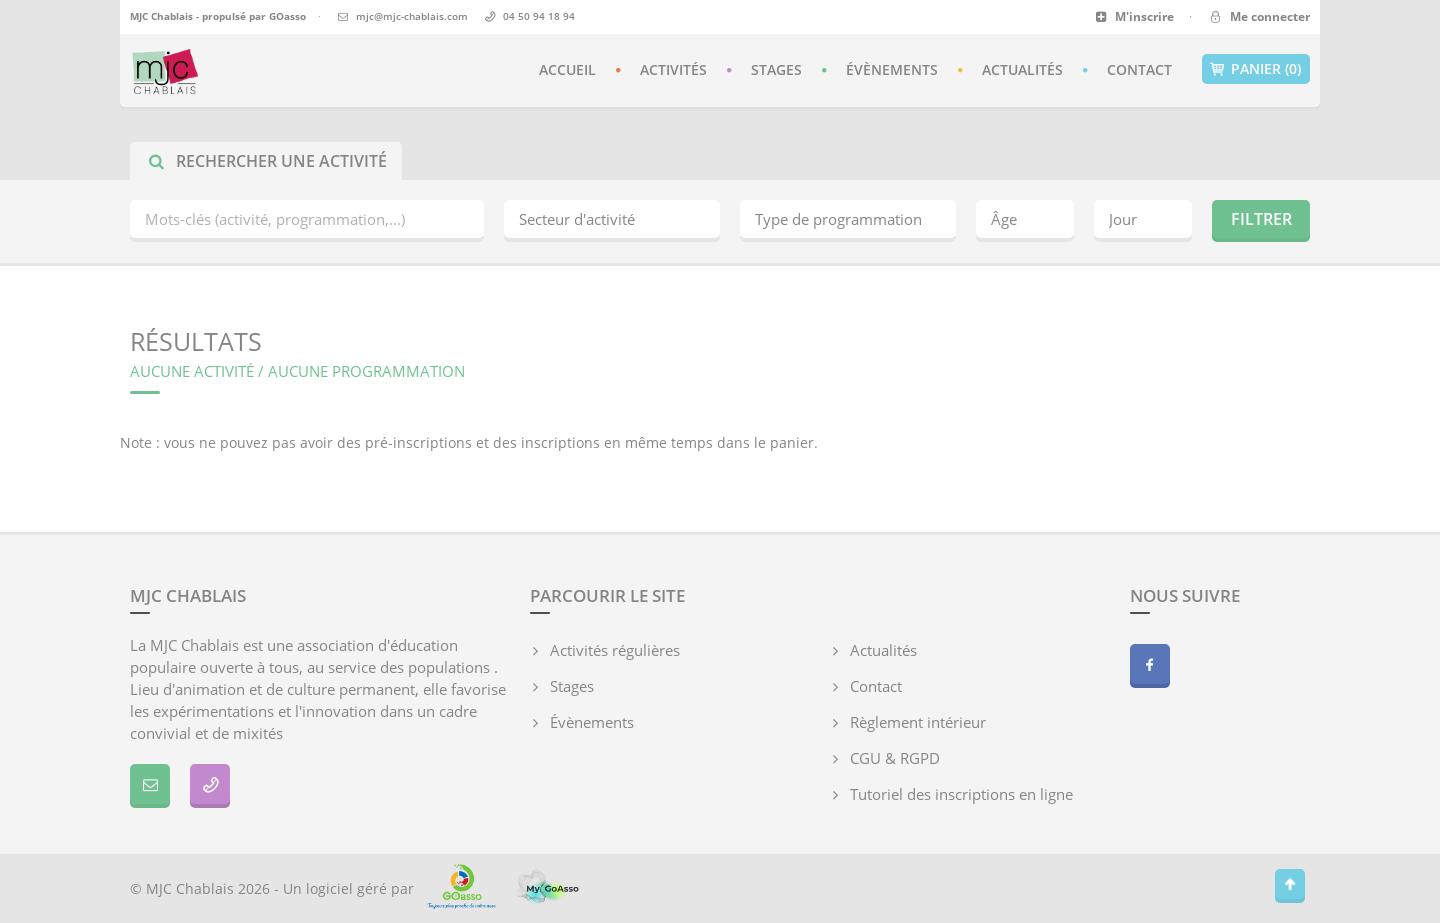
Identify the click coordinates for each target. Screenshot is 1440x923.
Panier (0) (1256, 69)
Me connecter (1258, 16)
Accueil (567, 69)
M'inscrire (1134, 16)
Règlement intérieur (918, 722)
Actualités (1022, 69)
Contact (1139, 69)
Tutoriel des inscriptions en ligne (961, 794)
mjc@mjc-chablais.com (412, 16)
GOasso (287, 16)
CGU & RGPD (895, 758)
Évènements (892, 69)
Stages (776, 69)
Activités (673, 69)
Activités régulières (615, 650)
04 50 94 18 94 (539, 16)
